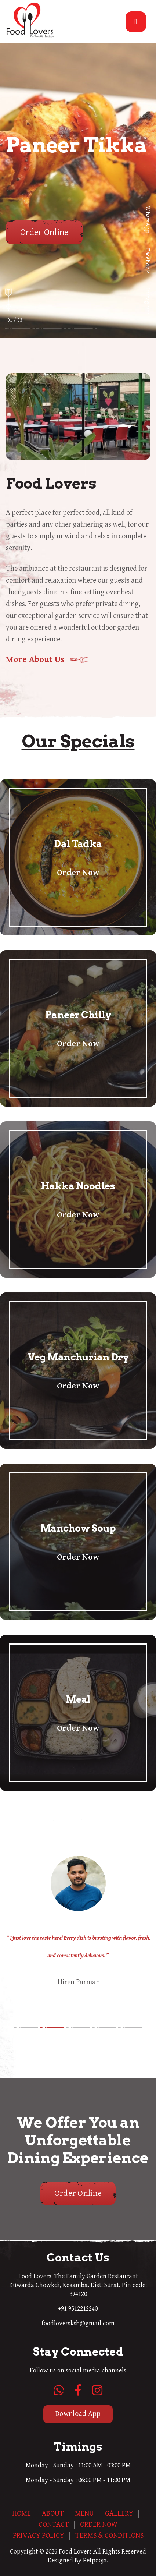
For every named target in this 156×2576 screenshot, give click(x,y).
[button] (26, 2027)
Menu (84, 2513)
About (53, 2513)
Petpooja (95, 2560)
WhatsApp (147, 219)
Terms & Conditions (109, 2535)
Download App (78, 2414)
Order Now (78, 872)
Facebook (147, 260)
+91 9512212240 (78, 2309)
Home (21, 2513)
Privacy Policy (38, 2535)
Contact (54, 2524)
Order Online (44, 232)
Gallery (119, 2513)
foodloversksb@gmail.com (78, 2323)
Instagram (147, 301)
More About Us (35, 659)
